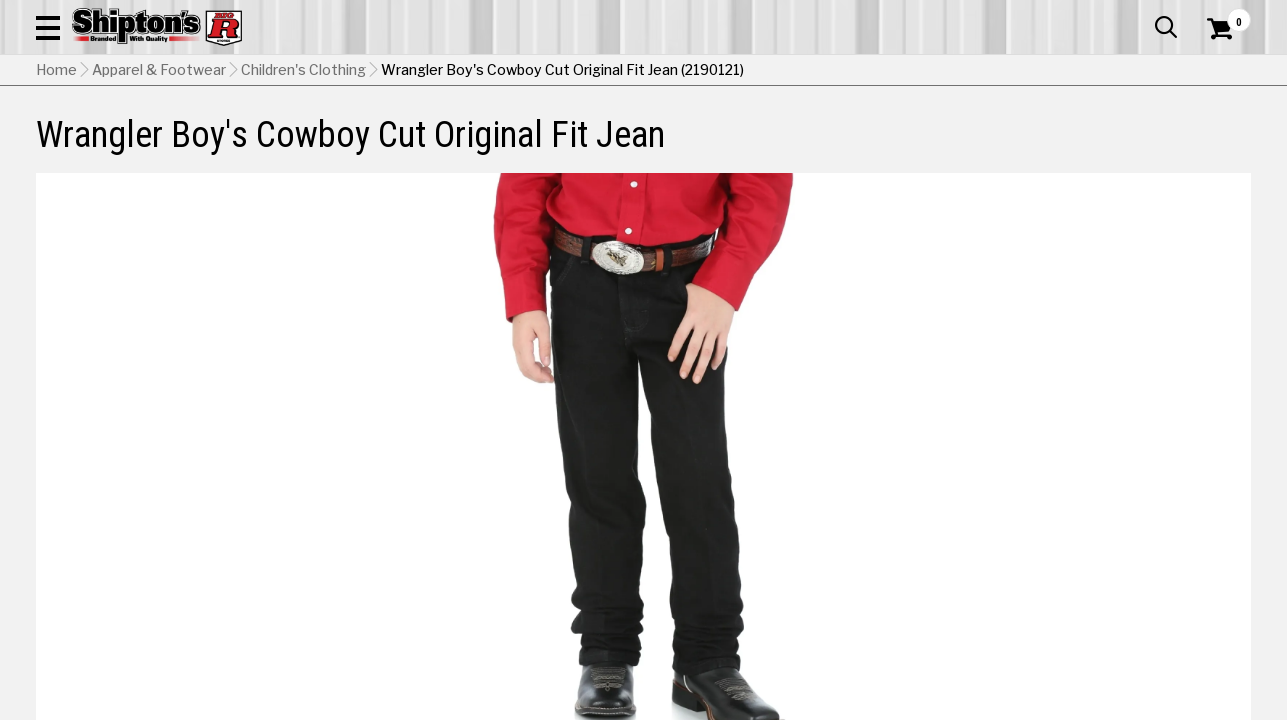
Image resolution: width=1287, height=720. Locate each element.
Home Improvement (724, 134)
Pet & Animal (998, 134)
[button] (719, 72)
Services (1223, 15)
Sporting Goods (1122, 134)
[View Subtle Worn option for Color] (1151, 619)
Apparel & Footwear (113, 134)
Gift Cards (1051, 15)
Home (56, 171)
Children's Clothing (303, 171)
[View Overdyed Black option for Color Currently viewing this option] (878, 619)
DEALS (1224, 134)
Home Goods (579, 134)
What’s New (1139, 15)
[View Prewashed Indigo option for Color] (1014, 619)
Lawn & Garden (875, 134)
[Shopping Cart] (1217, 72)
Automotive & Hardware (298, 134)
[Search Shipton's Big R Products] (583, 72)
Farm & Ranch (460, 134)
